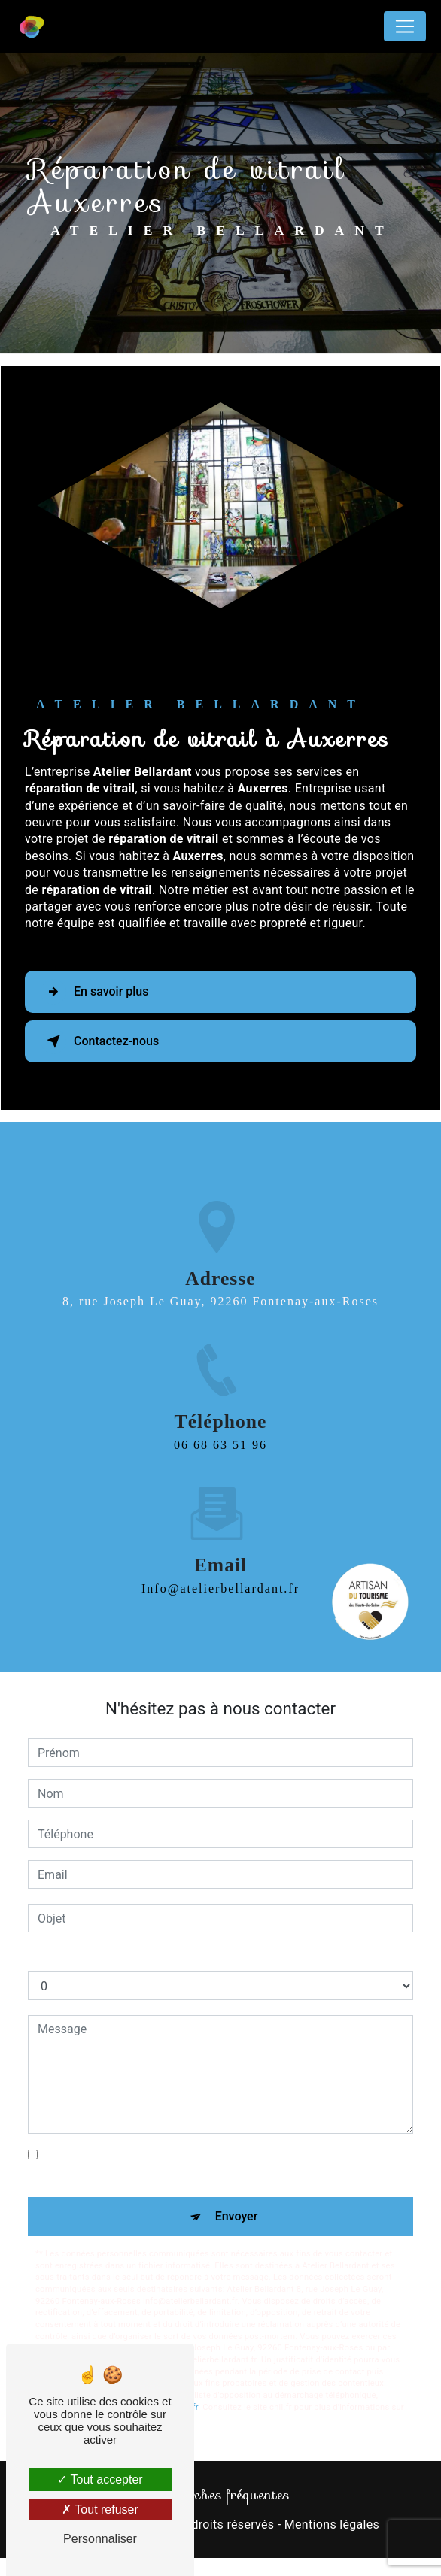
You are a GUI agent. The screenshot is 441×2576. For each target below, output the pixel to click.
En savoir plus (94, 992)
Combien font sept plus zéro (103, 1956)
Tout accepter (99, 2479)
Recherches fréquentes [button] (221, 2495)
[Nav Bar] (405, 26)
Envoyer (236, 2216)
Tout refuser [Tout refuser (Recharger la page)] (100, 2509)
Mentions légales (331, 2524)
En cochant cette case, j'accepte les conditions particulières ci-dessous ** (209, 2163)
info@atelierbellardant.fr (220, 1556)
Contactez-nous (100, 1041)
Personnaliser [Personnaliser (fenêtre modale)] (100, 2538)
